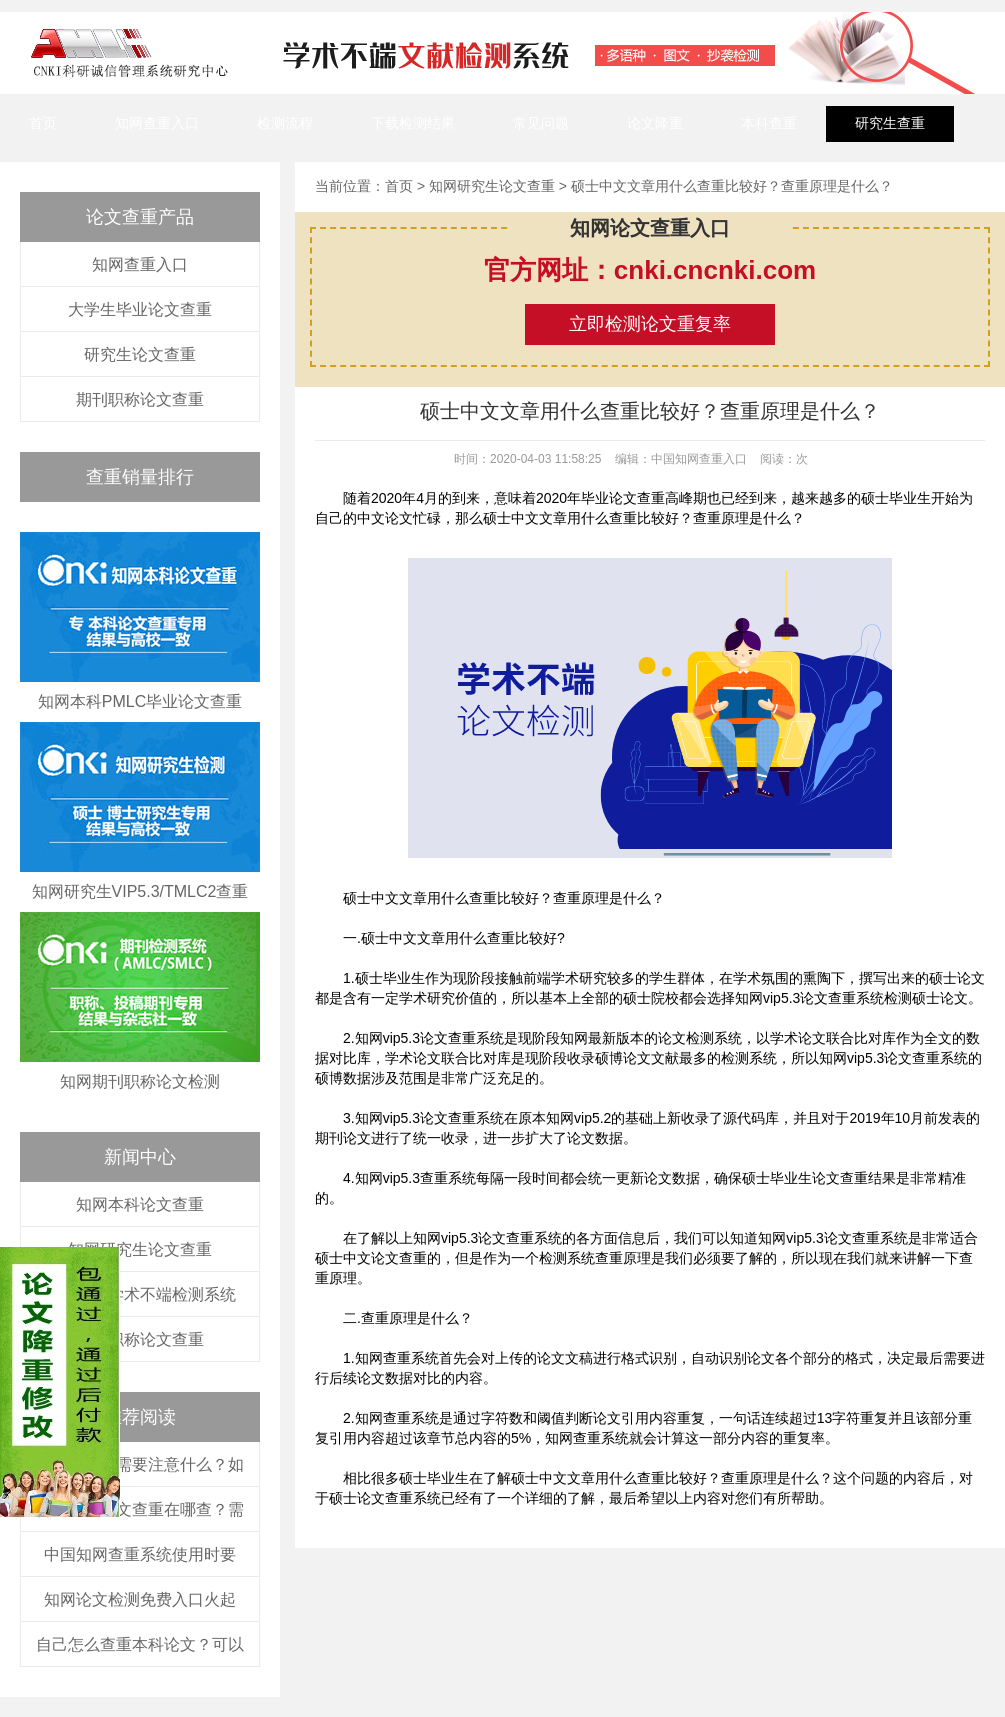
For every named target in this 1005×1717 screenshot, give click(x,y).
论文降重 (655, 123)
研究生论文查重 (140, 354)
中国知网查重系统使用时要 (140, 1554)
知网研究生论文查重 (140, 1249)
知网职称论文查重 (140, 1339)
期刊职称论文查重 (140, 399)
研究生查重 (890, 123)
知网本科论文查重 (140, 1204)
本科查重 (769, 123)
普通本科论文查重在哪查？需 (140, 1509)
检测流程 (285, 123)
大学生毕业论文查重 (140, 309)
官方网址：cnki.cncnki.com (650, 270)
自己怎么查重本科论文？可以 (140, 1644)
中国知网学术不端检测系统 (140, 1294)
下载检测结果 (413, 123)
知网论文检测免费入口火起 (140, 1599)
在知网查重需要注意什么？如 (140, 1464)
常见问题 (541, 123)
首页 (43, 123)
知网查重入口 (157, 123)
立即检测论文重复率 (650, 324)
